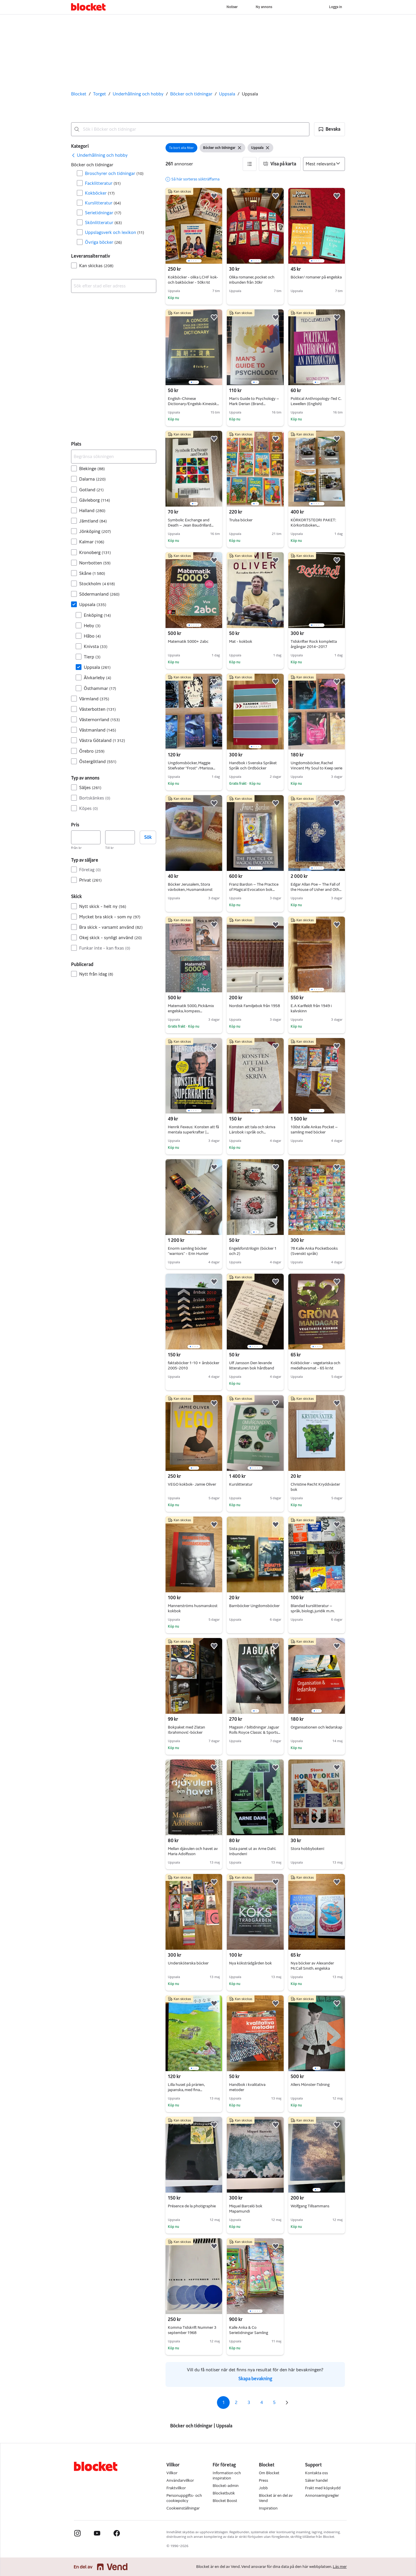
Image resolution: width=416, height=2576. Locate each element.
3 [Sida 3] (249, 2402)
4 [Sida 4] (261, 2402)
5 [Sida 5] (274, 2402)
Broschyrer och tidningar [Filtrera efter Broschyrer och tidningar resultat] (114, 173)
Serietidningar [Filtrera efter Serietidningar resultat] (103, 212)
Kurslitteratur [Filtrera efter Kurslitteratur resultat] (103, 203)
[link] (99, 155)
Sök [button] (148, 837)
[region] (194, 226)
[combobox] (190, 129)
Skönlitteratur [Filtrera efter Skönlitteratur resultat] (103, 222)
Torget (99, 94)
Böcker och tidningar (191, 94)
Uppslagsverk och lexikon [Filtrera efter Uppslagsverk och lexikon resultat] (114, 232)
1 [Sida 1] (223, 2402)
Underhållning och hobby (138, 94)
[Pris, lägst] (86, 837)
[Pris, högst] (120, 837)
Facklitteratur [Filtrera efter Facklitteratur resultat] (103, 183)
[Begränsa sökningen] (113, 457)
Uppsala (227, 94)
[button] (329, 129)
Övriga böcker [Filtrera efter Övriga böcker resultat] (103, 242)
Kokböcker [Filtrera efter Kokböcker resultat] (100, 193)
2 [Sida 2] (236, 2402)
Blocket (78, 94)
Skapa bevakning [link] (255, 2378)
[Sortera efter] (324, 164)
